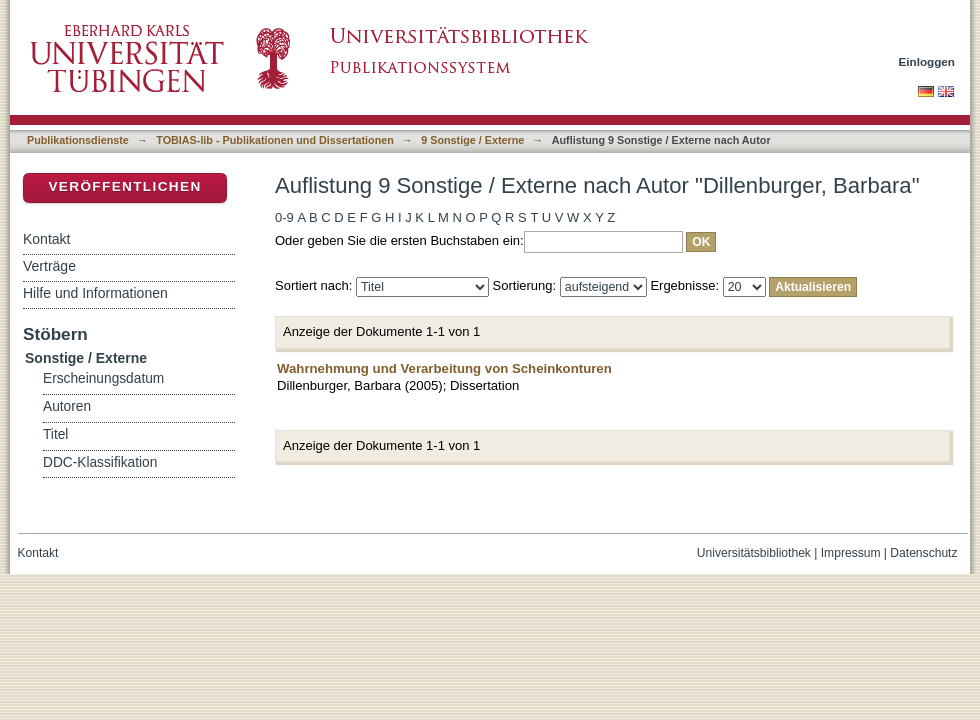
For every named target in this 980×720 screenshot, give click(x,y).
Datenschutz (923, 553)
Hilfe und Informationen (95, 293)
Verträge (49, 266)
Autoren (67, 406)
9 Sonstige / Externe (472, 140)
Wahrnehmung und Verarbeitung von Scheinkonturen (444, 368)
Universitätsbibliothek (754, 553)
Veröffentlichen (124, 186)
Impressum (851, 553)
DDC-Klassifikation (100, 462)
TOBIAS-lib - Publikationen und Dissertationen (275, 140)
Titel (55, 434)
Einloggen (927, 61)
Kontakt (46, 239)
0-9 (284, 217)
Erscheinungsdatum (103, 378)
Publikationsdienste (78, 140)
